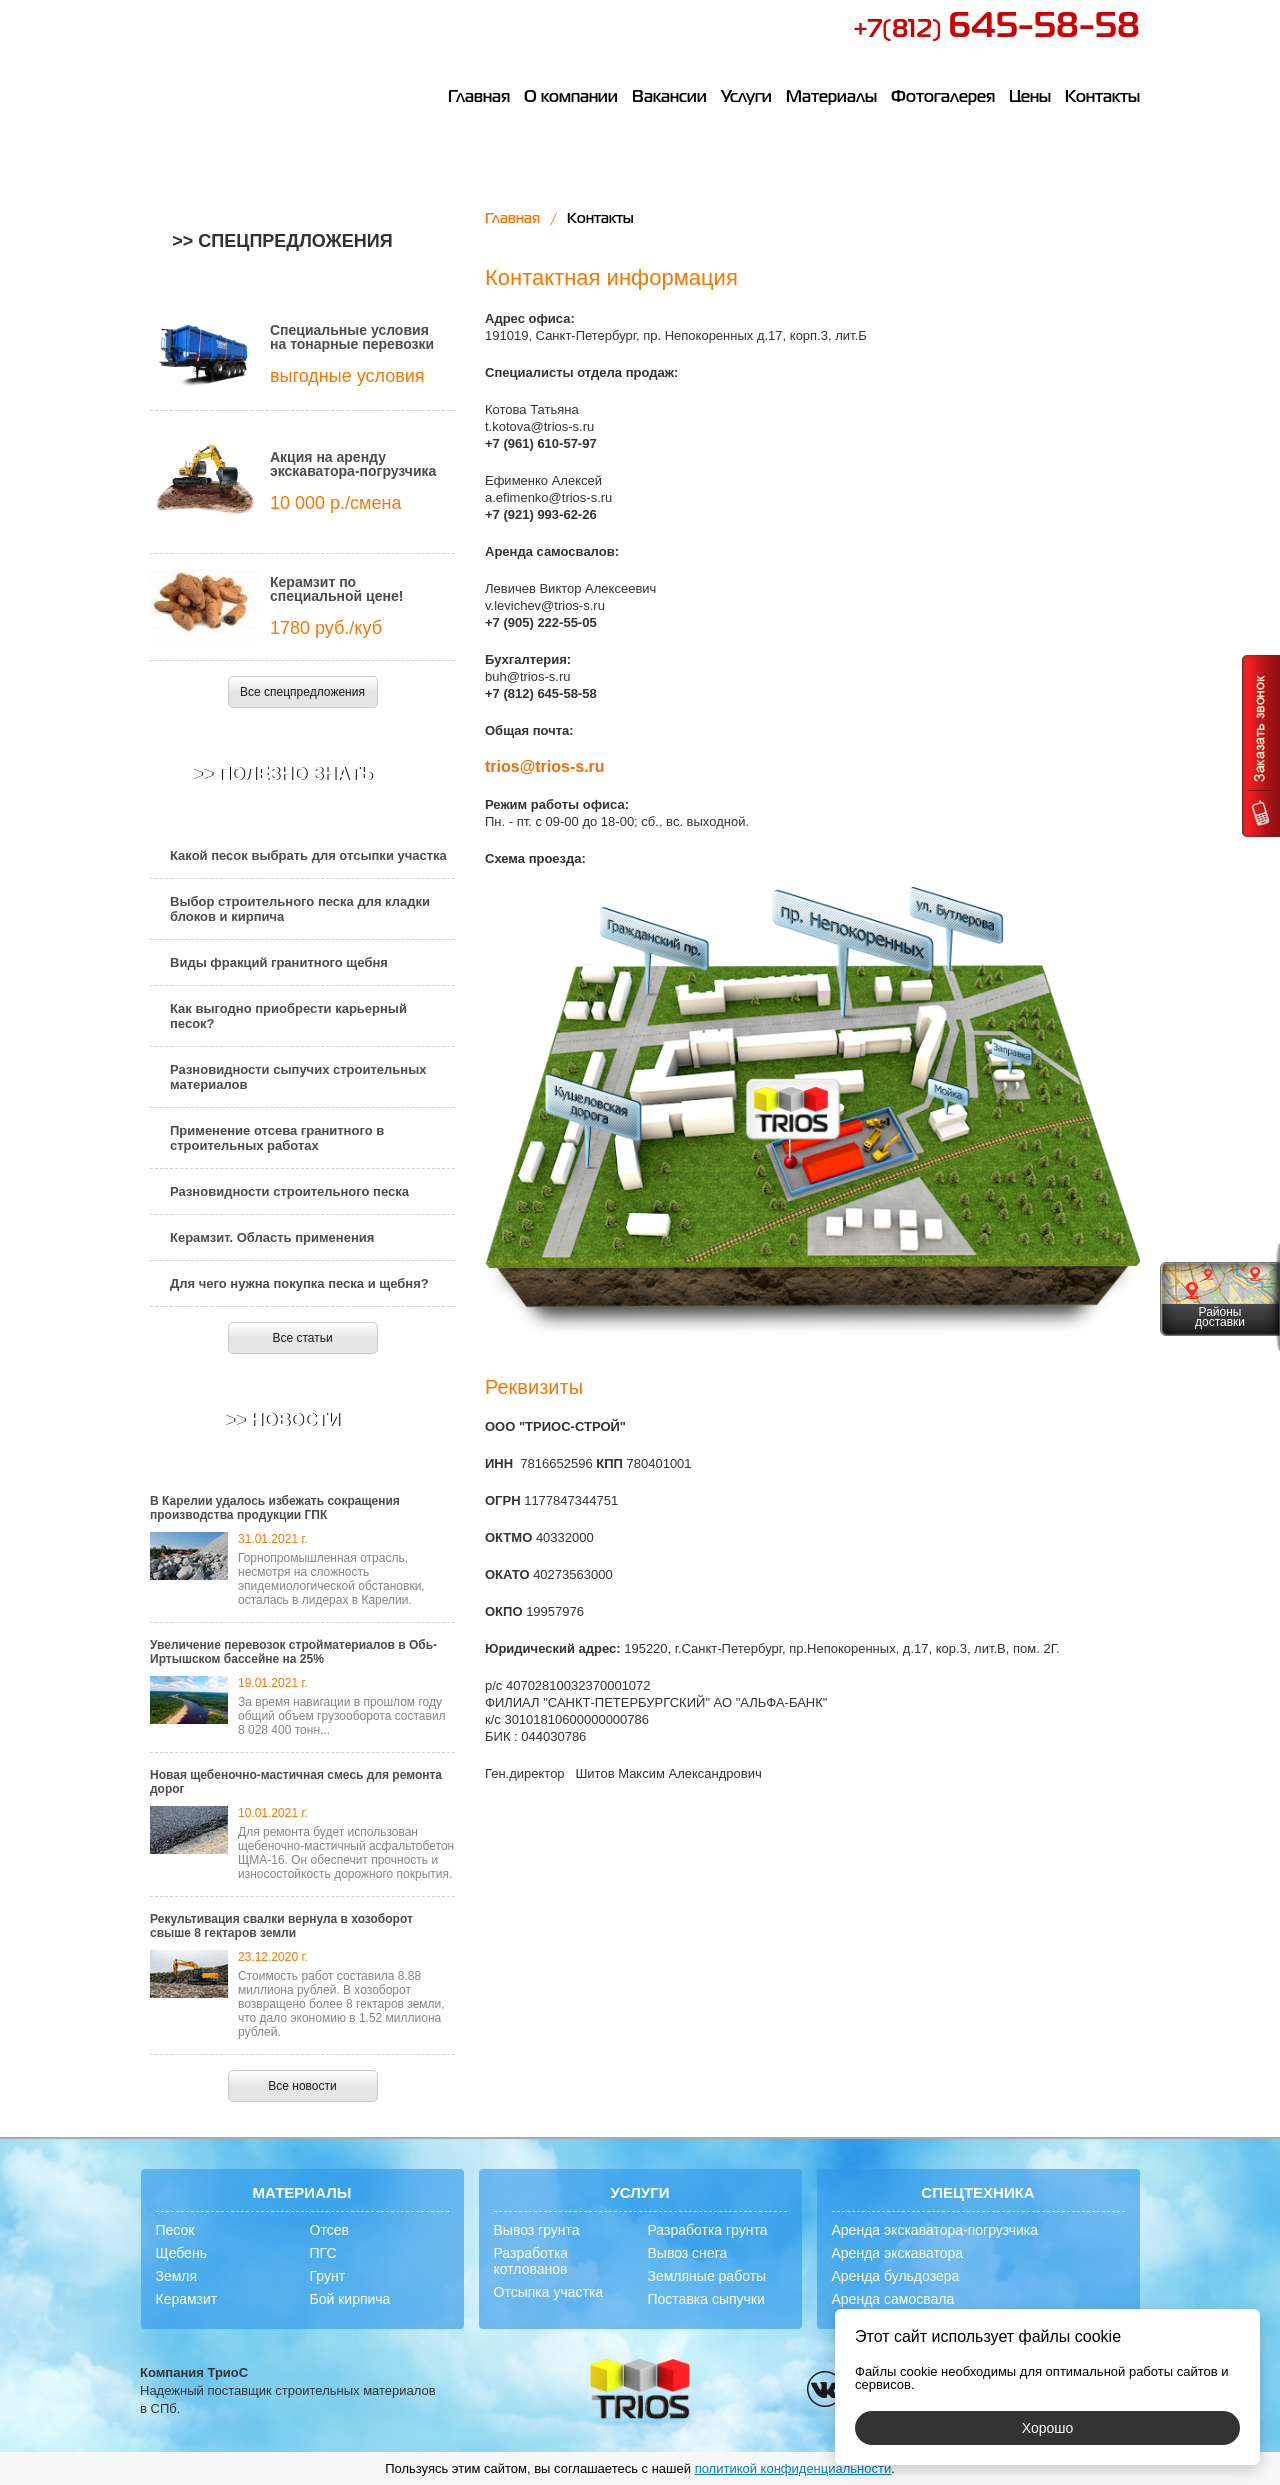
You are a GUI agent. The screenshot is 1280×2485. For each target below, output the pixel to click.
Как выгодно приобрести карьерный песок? (288, 1016)
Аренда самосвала (893, 2299)
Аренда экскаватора (898, 2253)
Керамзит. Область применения (272, 1237)
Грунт (328, 2276)
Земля (177, 2276)
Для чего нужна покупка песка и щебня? (299, 1283)
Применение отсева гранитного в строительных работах (277, 1138)
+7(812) (996, 30)
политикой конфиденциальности (793, 2468)
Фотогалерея (943, 98)
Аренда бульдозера (896, 2276)
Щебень (181, 2253)
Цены (1030, 98)
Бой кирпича (350, 2299)
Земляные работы (707, 2276)
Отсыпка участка (549, 2292)
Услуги (746, 98)
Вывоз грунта (537, 2230)
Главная (479, 98)
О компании (571, 98)
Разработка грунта (708, 2230)
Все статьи (302, 1338)
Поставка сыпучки (706, 2299)
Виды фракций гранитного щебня (279, 962)
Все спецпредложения (302, 692)
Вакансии (669, 98)
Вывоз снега (688, 2253)
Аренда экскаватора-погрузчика (935, 2230)
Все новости (302, 2086)
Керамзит (187, 2299)
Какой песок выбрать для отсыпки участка (308, 855)
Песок (175, 2230)
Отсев (329, 2230)
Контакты (1102, 98)
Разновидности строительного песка (289, 1191)
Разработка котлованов (531, 2261)
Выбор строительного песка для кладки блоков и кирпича (300, 909)
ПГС (323, 2253)
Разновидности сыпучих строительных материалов (298, 1077)
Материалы (831, 98)
